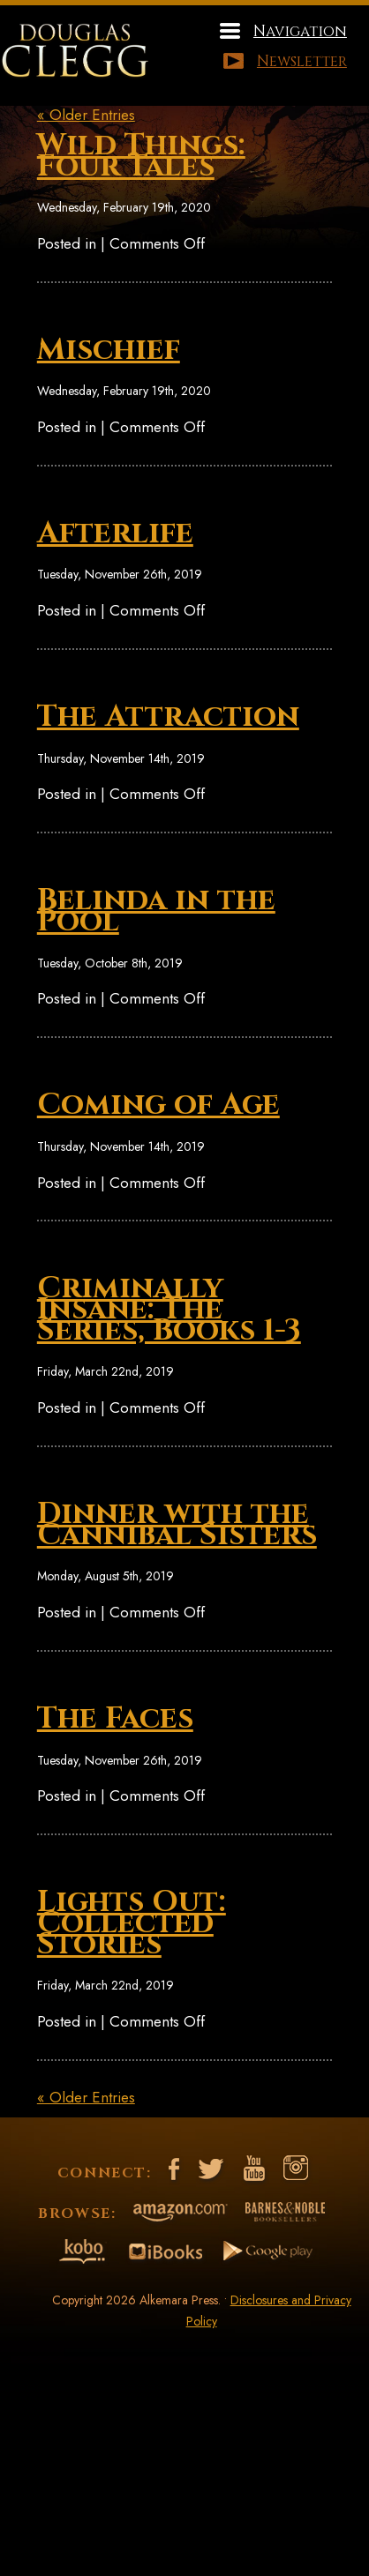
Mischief (108, 350)
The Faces (115, 1719)
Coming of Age (158, 1105)
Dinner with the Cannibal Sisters (177, 1525)
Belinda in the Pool (156, 911)
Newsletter (302, 61)
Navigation (300, 31)
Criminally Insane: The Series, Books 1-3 (169, 1309)
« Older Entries (86, 114)
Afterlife (115, 533)
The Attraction (168, 717)
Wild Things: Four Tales (141, 156)
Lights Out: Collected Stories (131, 1923)
